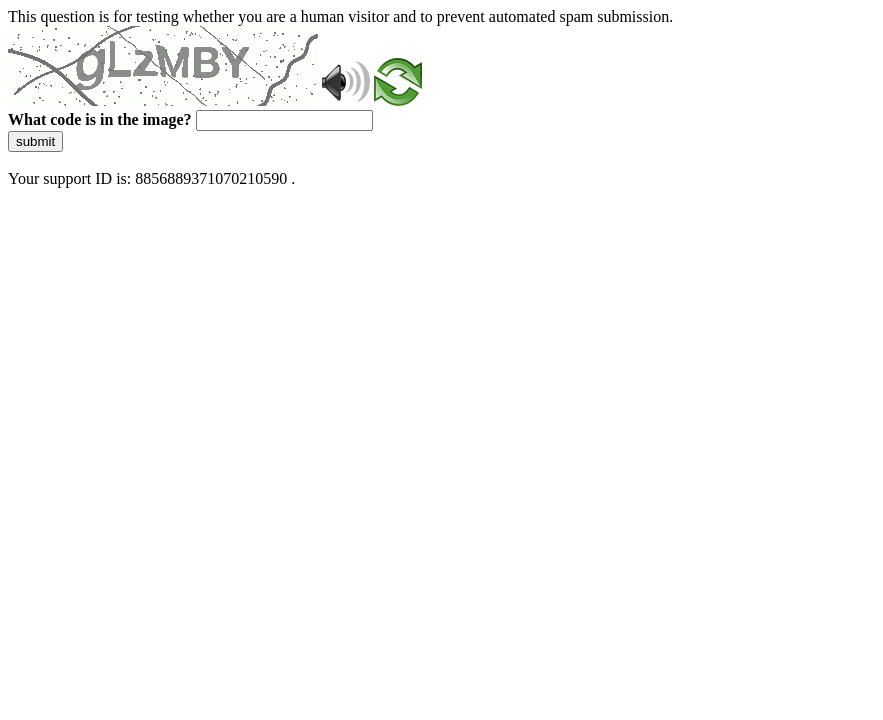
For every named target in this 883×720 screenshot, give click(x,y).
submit (35, 141)
